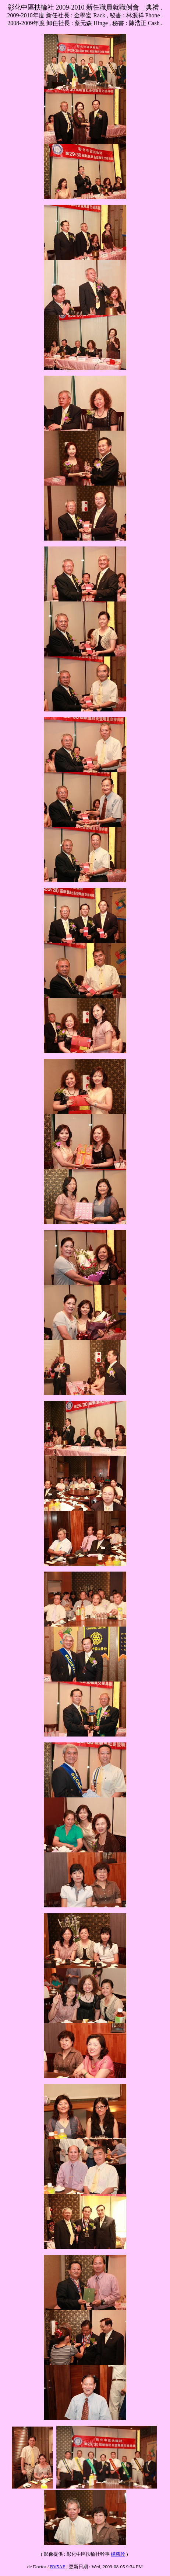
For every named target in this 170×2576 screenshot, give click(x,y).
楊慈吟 (118, 2554)
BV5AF (57, 2566)
